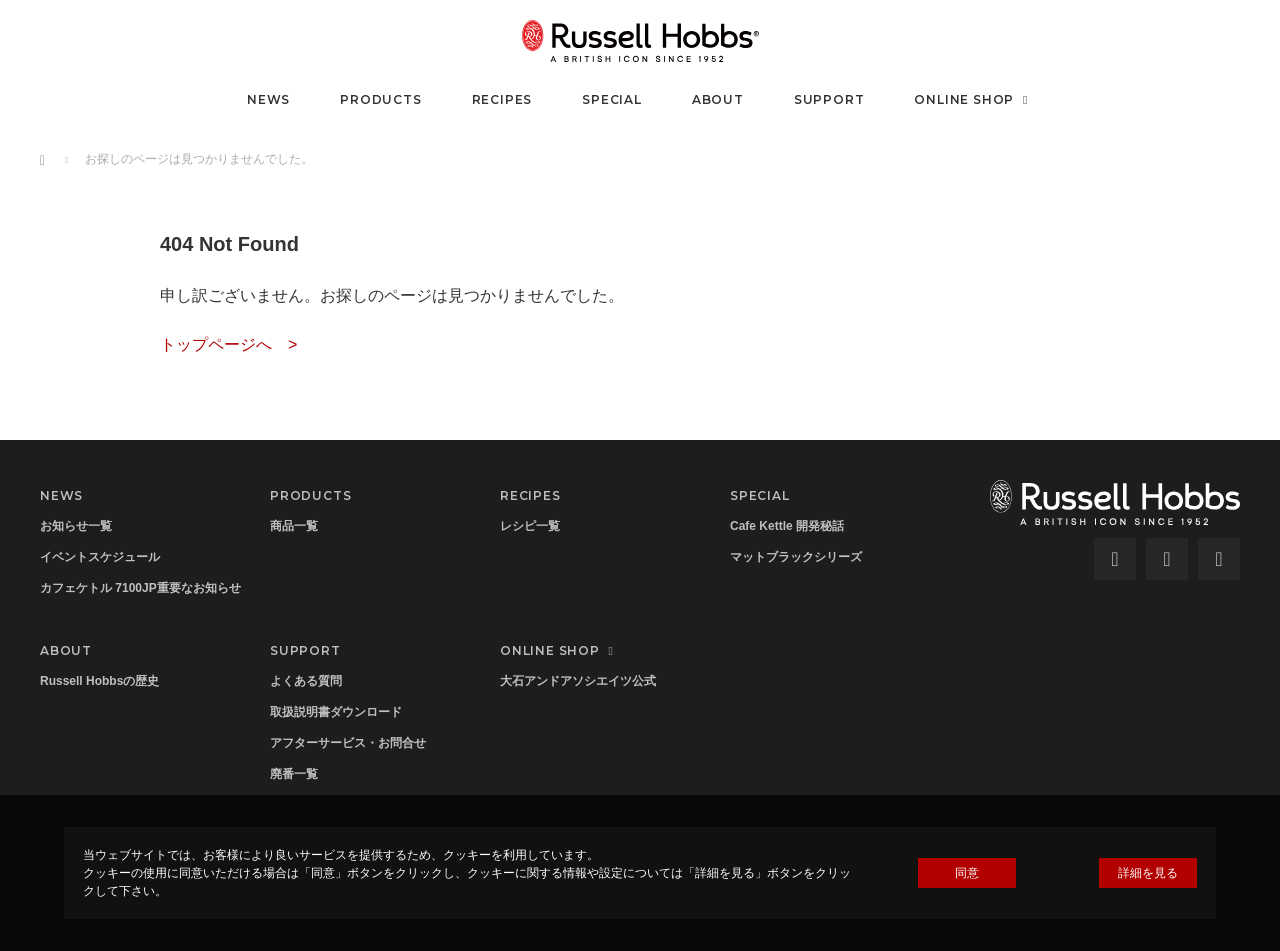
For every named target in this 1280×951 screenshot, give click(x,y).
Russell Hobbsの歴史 (99, 681)
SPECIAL (612, 99)
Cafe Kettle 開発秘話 (787, 526)
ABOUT (718, 99)
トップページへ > (228, 344)
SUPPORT (829, 99)
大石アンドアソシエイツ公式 (578, 681)
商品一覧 (294, 526)
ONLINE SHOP (973, 99)
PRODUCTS (380, 99)
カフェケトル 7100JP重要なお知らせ (140, 588)
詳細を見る (1148, 873)
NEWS (268, 99)
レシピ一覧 (530, 526)
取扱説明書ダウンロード (336, 712)
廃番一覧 (294, 774)
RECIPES (502, 99)
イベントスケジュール (100, 557)
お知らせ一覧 (76, 526)
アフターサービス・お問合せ (348, 743)
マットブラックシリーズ (796, 557)
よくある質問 (306, 681)
